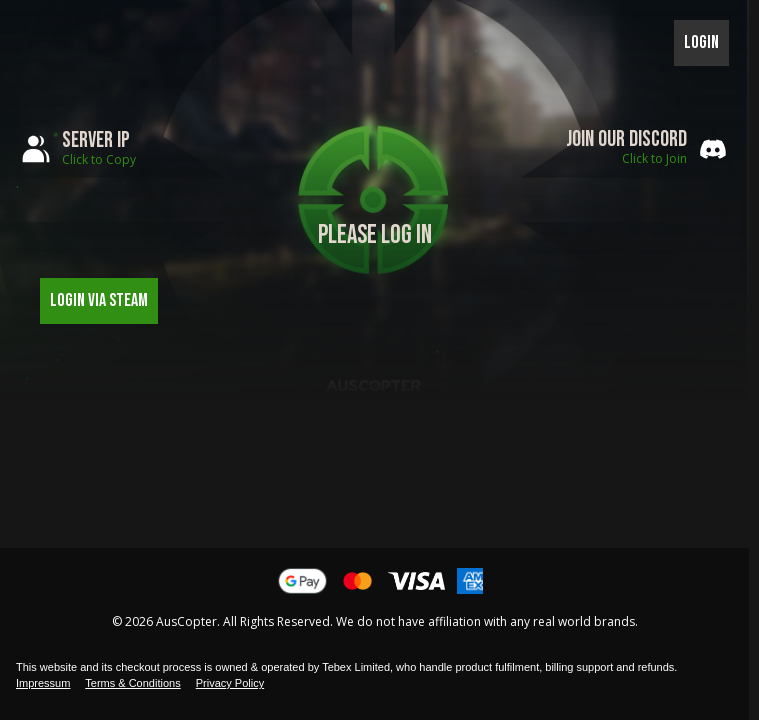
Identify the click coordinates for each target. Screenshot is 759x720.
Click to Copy (99, 159)
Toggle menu (43, 43)
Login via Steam (99, 300)
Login (701, 42)
